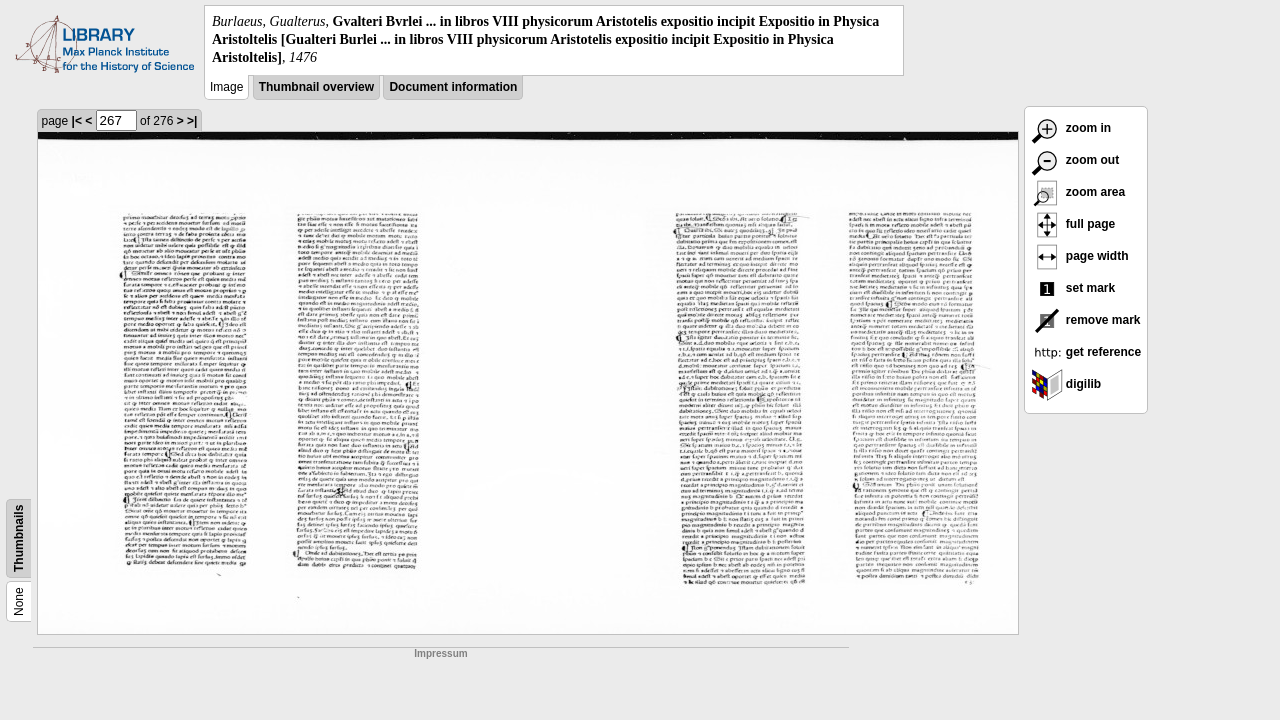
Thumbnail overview (316, 87)
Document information (453, 87)
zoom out (1075, 160)
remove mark (1086, 320)
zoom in (1071, 128)
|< (77, 121)
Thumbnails (19, 537)
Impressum (440, 653)
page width (1080, 256)
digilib (1066, 384)
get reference (1086, 352)
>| (192, 121)
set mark (1073, 288)
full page (1073, 224)
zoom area (1078, 192)
